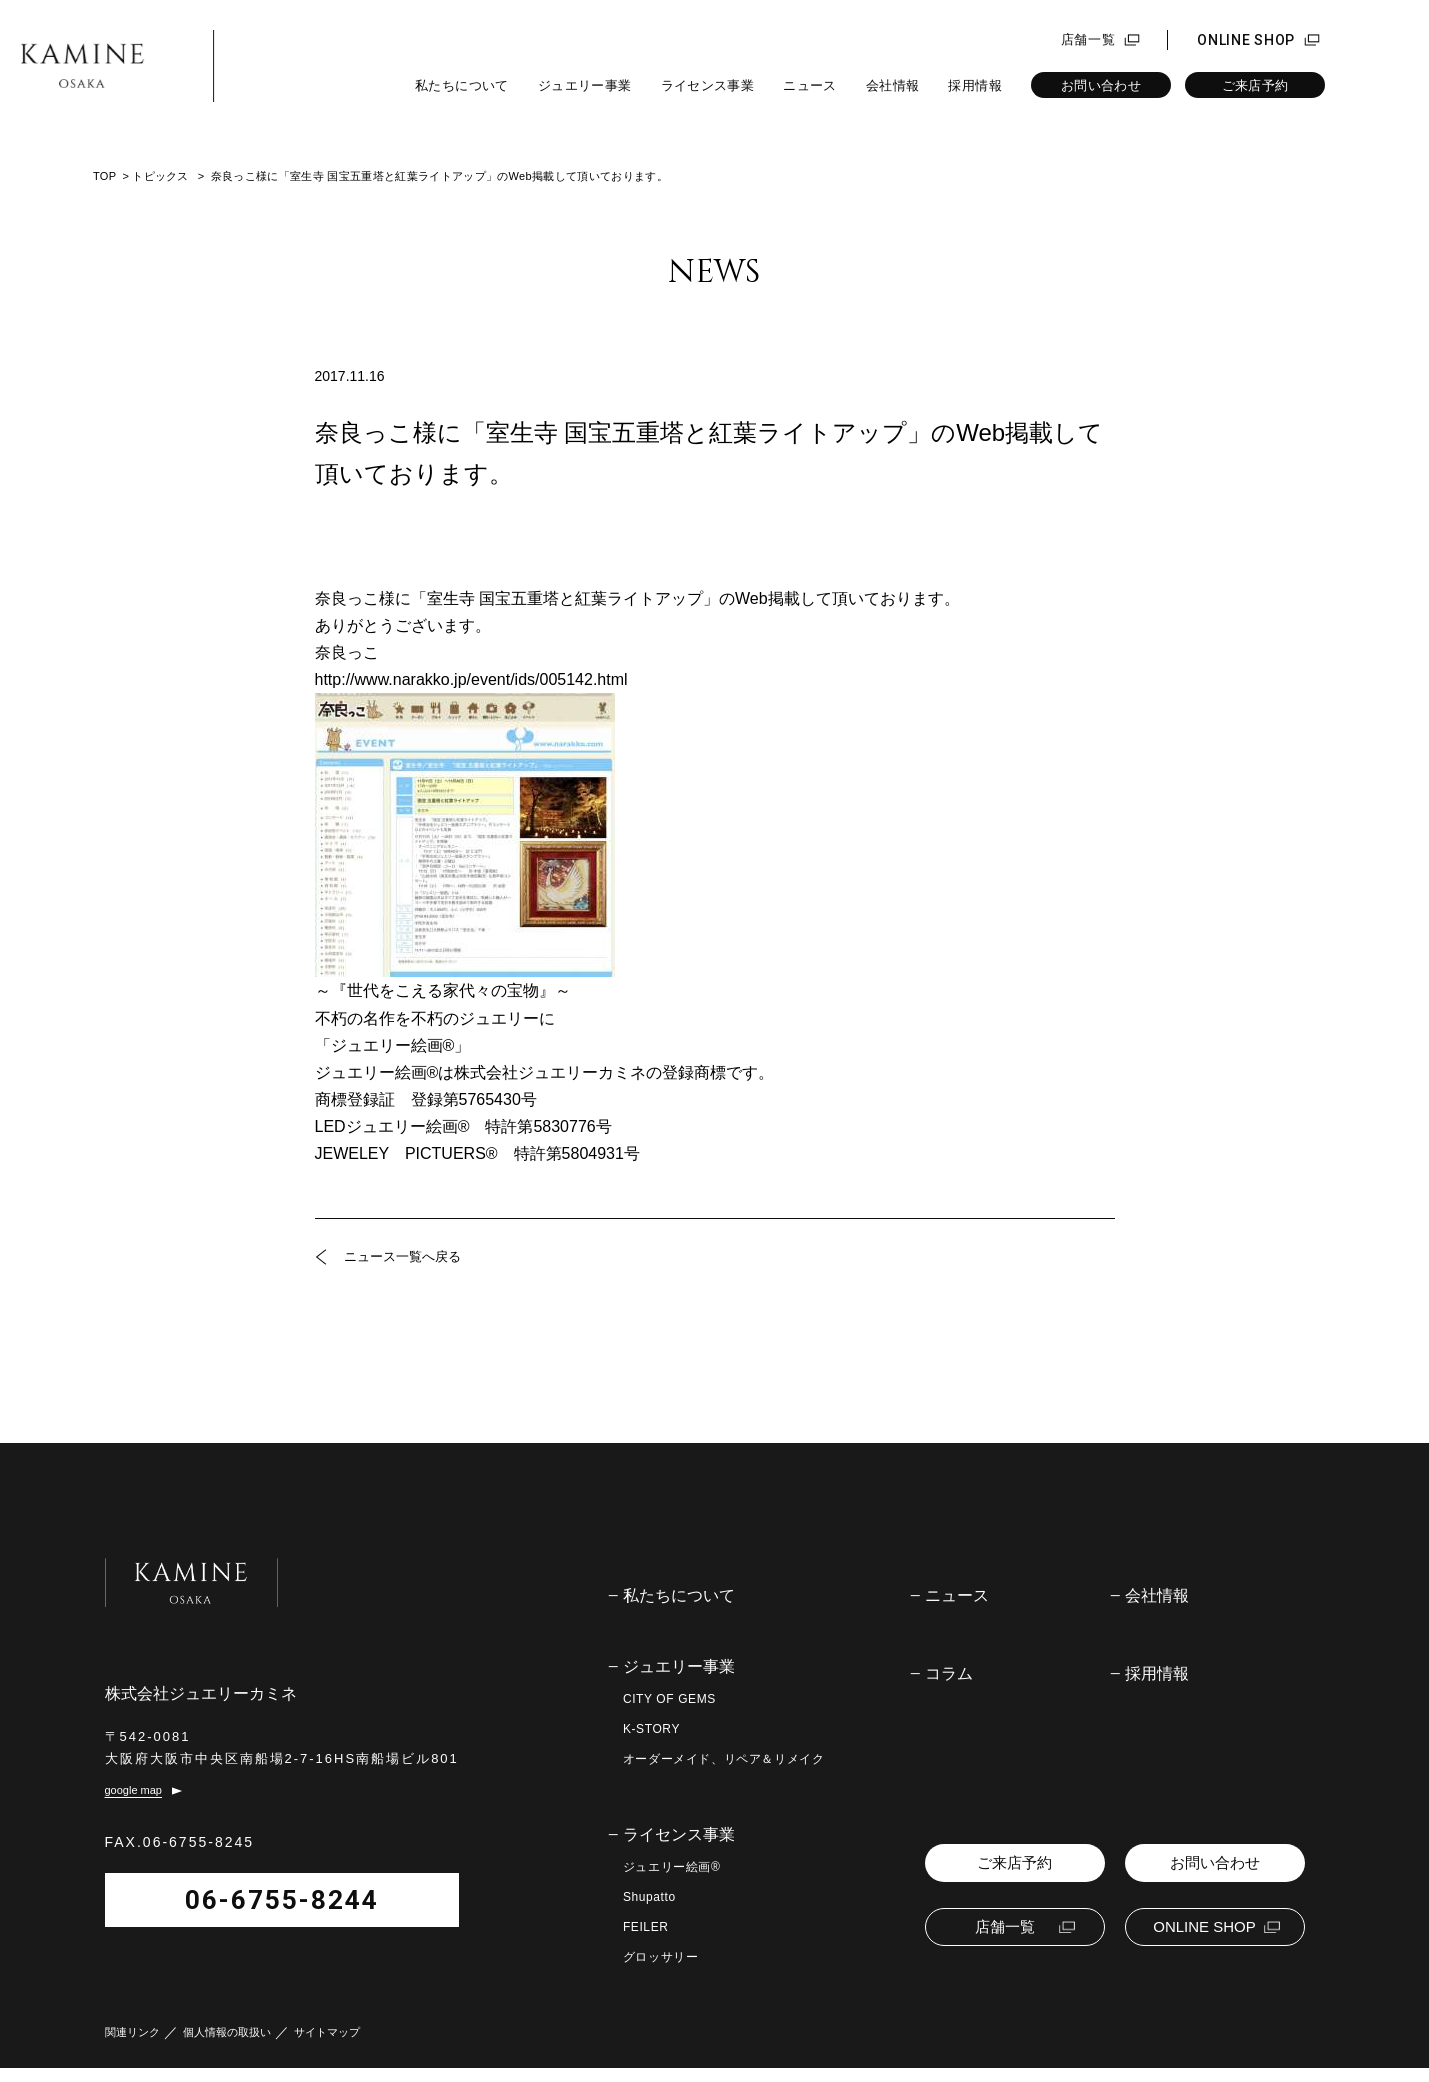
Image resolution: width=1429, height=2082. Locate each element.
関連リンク (132, 2046)
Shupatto (649, 1897)
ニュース (810, 85)
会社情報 (893, 85)
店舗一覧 (1088, 40)
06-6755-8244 (237, 1913)
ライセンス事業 (708, 85)
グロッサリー (661, 1957)
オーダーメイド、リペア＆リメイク (724, 1759)
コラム (949, 1674)
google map (134, 1804)
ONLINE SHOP (1246, 40)
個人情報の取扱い (227, 2046)
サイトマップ (327, 2046)
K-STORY (651, 1729)
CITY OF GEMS (669, 1699)
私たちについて (462, 85)
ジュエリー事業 (585, 85)
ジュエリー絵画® (672, 1867)
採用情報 (975, 85)
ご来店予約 (1255, 85)
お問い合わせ (1101, 85)
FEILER (646, 1927)
